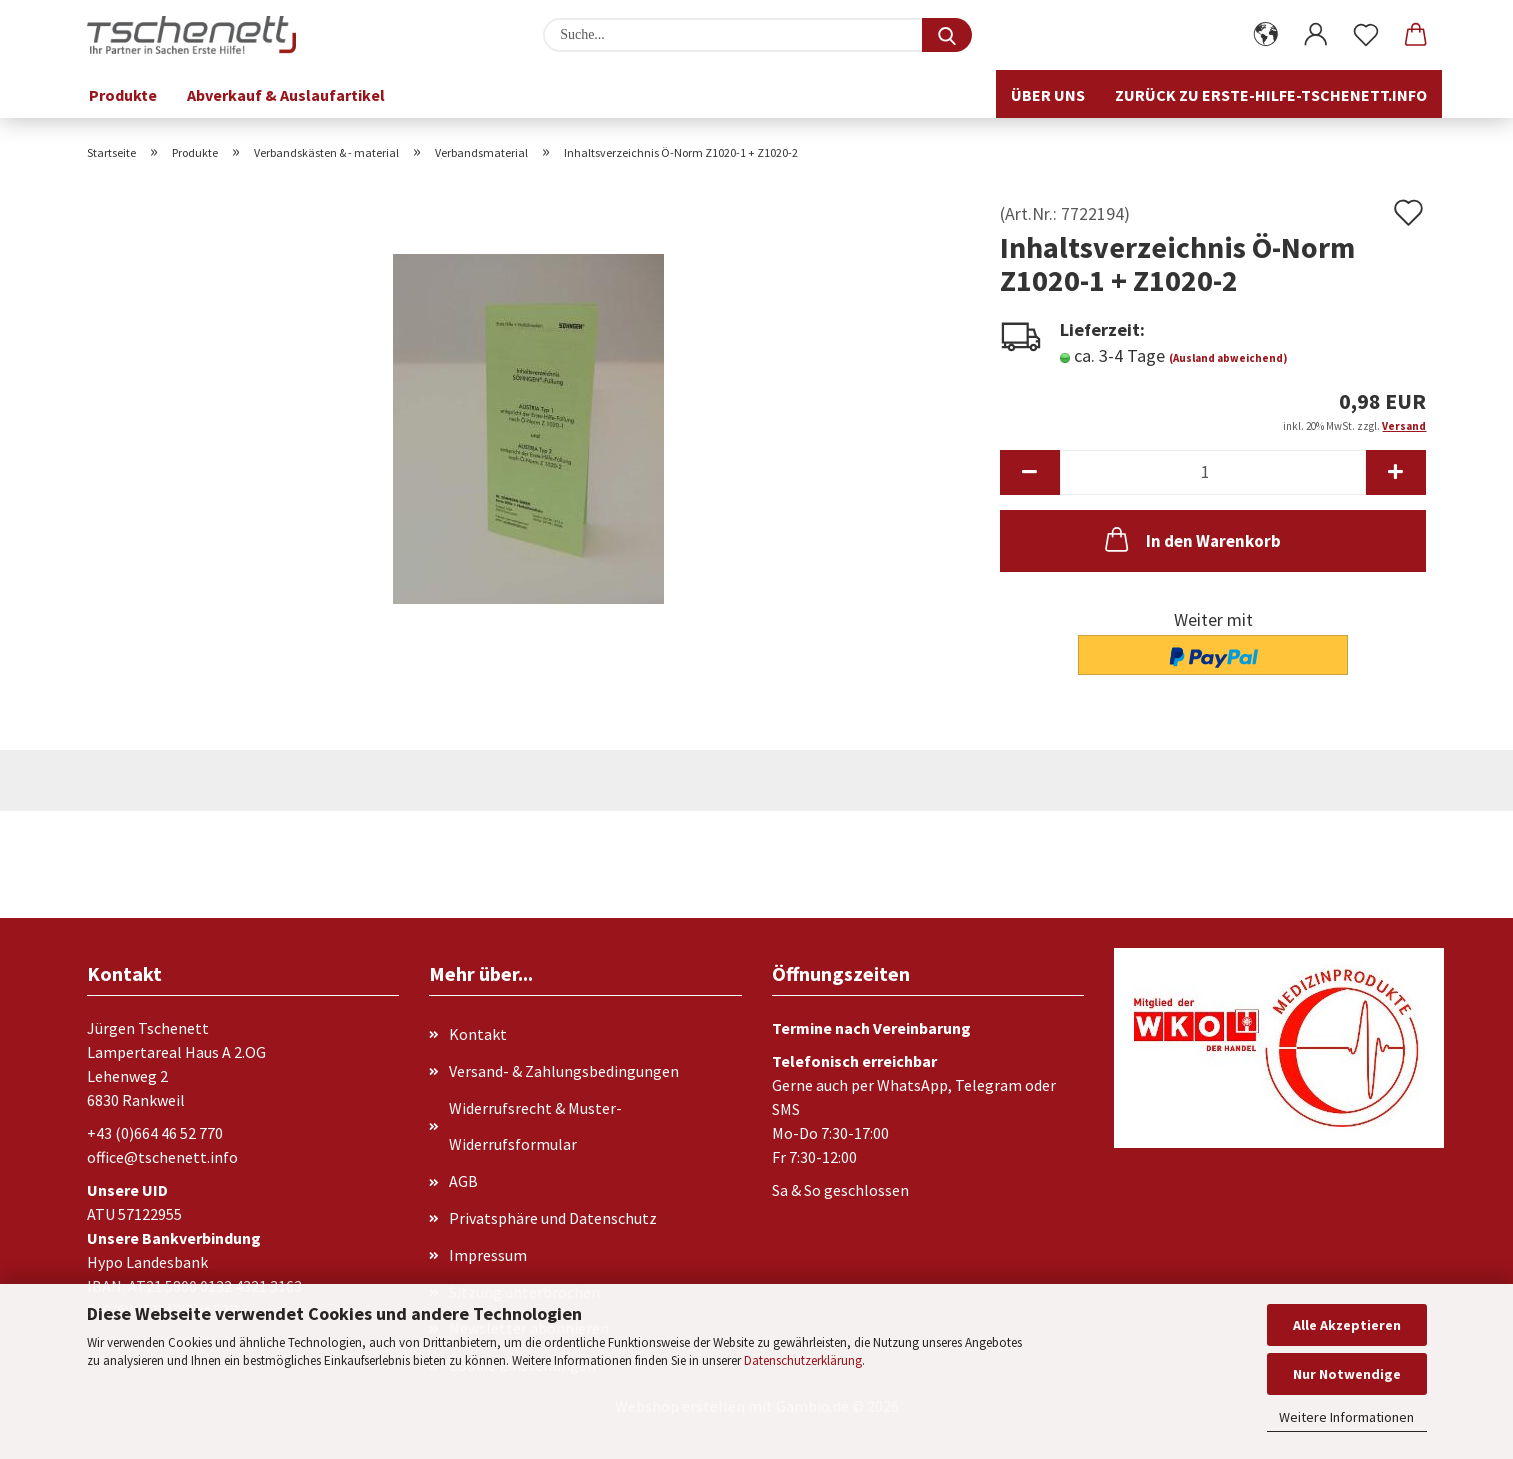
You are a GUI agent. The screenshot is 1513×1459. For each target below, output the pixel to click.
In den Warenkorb (1191, 539)
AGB (463, 1181)
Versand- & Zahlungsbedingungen (564, 1071)
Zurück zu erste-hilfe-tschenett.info (1271, 95)
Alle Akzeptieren (1347, 1325)
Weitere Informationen (1346, 1417)
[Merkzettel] (1366, 35)
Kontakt (478, 1034)
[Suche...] (947, 35)
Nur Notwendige (1347, 1374)
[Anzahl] (1213, 472)
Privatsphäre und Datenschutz (553, 1218)
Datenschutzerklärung (803, 1360)
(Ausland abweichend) (1228, 358)
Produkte (123, 95)
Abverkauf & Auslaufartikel (286, 95)
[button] (1266, 35)
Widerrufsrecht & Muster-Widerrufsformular (535, 1126)
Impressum (488, 1255)
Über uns (1048, 95)
